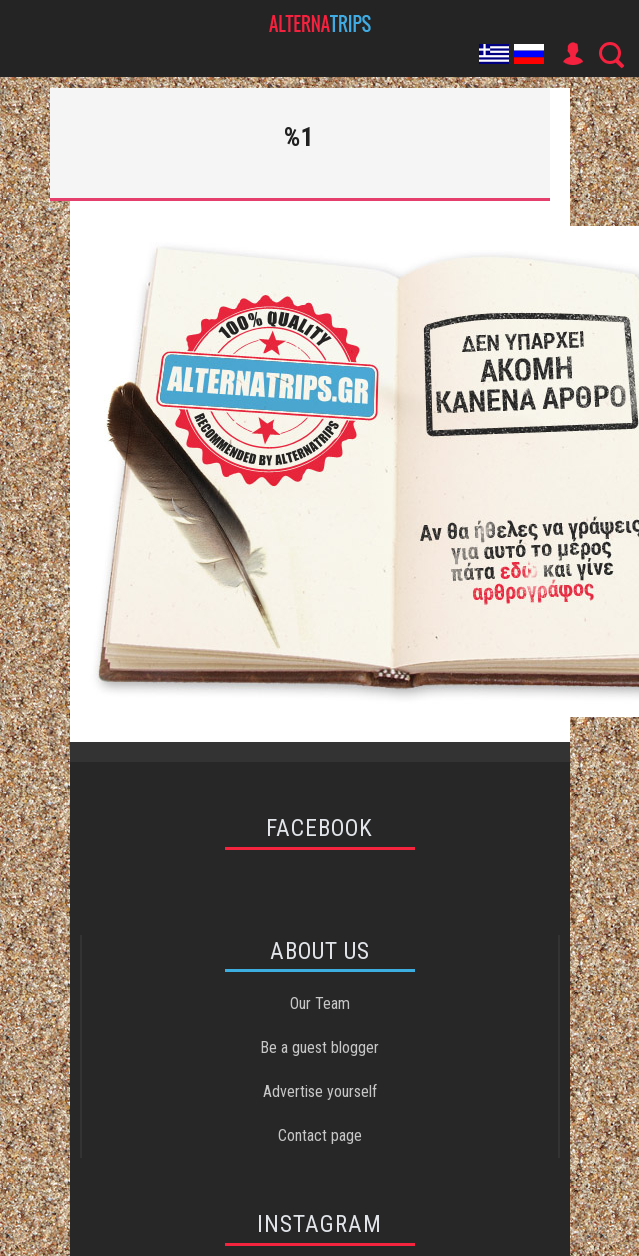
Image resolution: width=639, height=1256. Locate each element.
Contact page (320, 1135)
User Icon (572, 54)
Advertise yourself (320, 1091)
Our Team (320, 1003)
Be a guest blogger (319, 1047)
